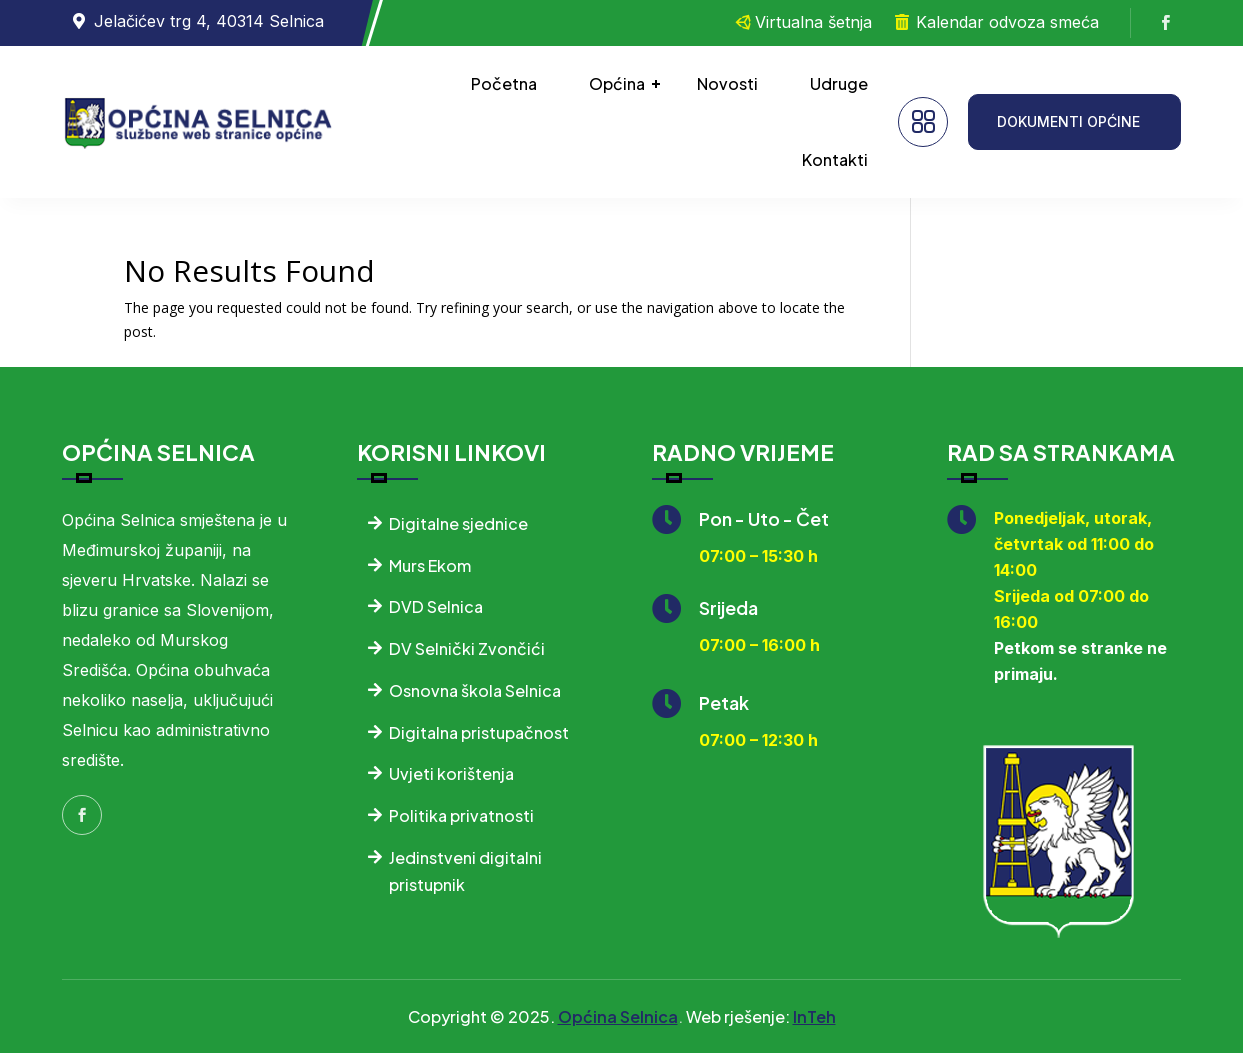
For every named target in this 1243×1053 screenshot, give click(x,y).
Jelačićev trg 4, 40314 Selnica (209, 21)
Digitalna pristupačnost (479, 732)
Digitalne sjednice (458, 523)
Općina (617, 83)
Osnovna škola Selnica (475, 690)
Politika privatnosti (461, 815)
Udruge (839, 83)
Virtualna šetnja (813, 22)
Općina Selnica (618, 1016)
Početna (504, 83)
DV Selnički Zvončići (467, 648)
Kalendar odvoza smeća (1007, 22)
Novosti (727, 83)
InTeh (814, 1016)
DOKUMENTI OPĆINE (1068, 121)
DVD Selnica (436, 606)
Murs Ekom (430, 565)
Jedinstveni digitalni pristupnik (465, 871)
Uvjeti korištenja (451, 773)
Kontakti (835, 159)
